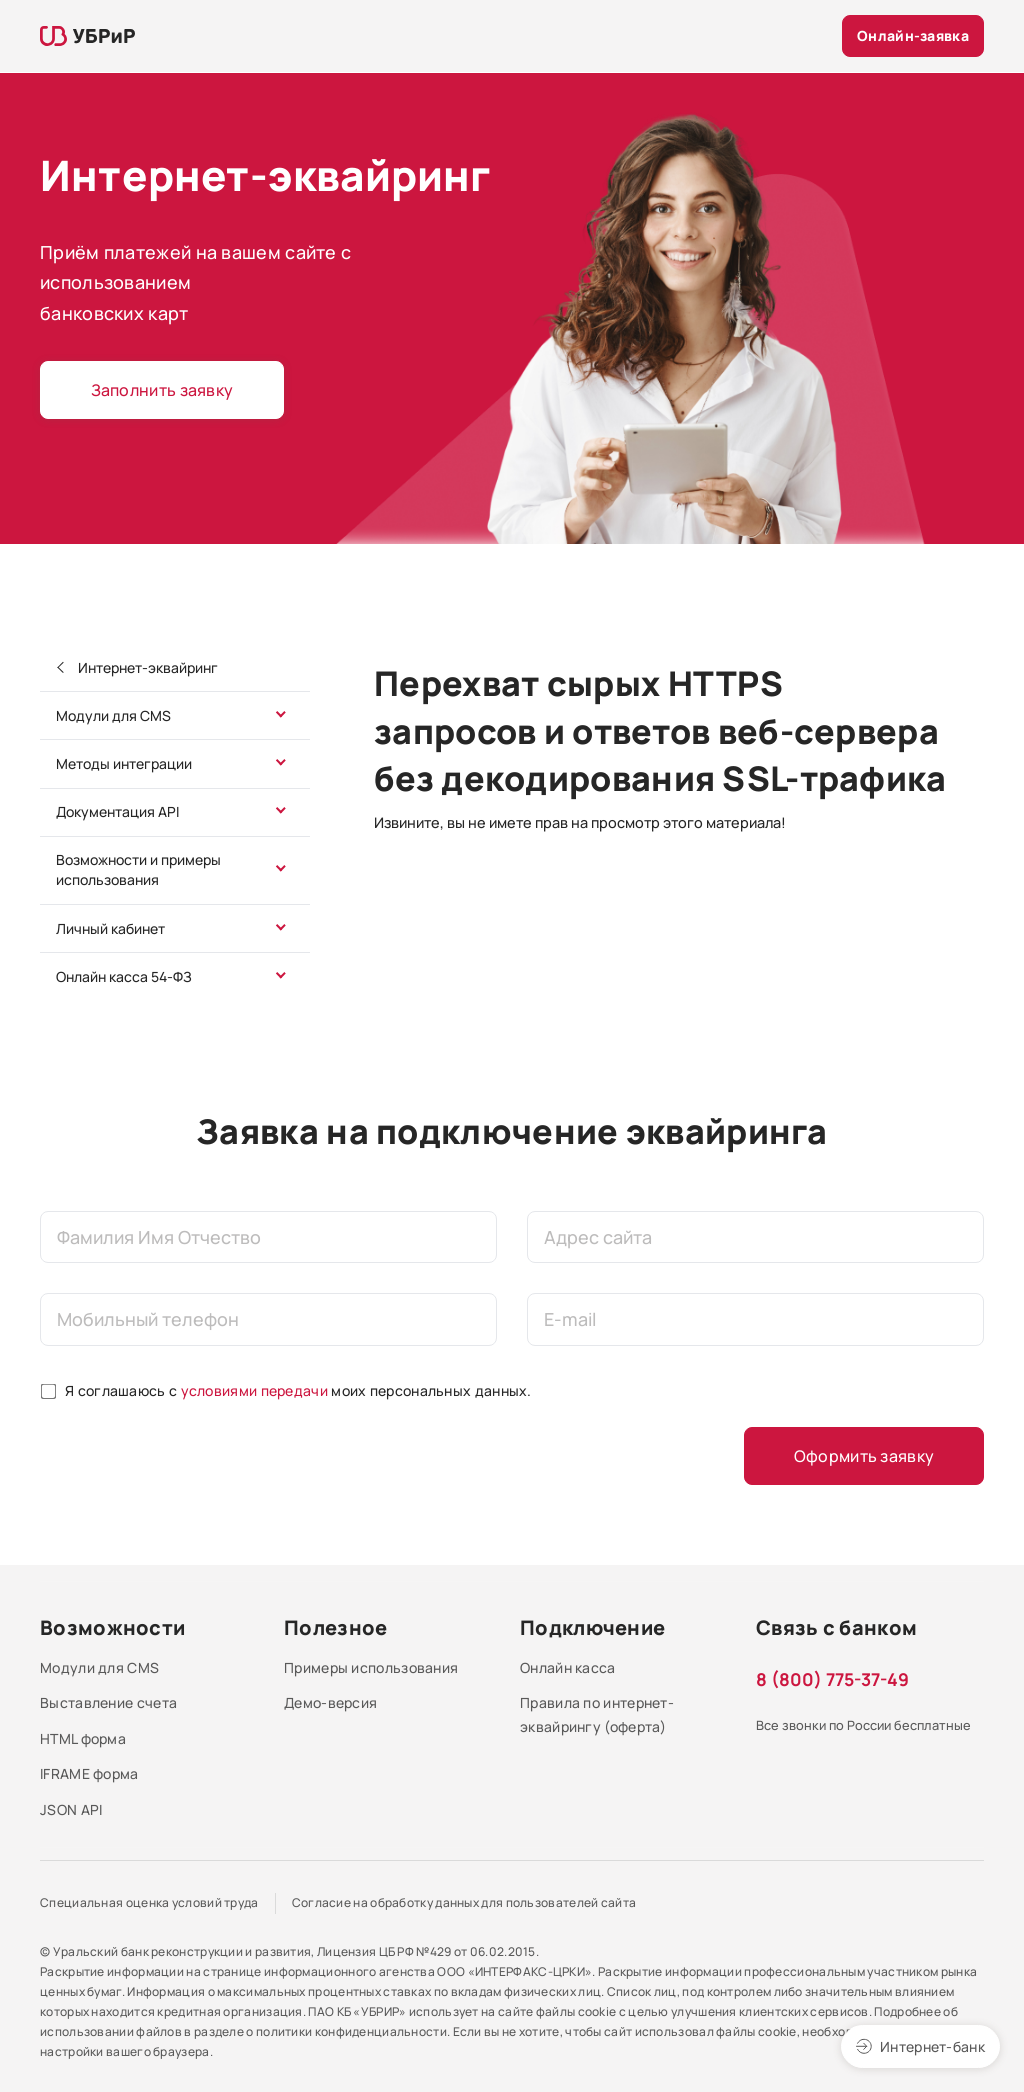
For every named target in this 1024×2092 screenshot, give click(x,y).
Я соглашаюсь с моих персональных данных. (298, 1390)
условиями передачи (254, 1390)
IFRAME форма (89, 1773)
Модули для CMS (113, 715)
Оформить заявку (864, 1456)
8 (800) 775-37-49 (832, 1679)
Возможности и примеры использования (138, 869)
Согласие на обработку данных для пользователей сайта (464, 1902)
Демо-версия (330, 1702)
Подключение (592, 1627)
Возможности (112, 1627)
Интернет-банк (932, 2046)
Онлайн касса (568, 1667)
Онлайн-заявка (913, 35)
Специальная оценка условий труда (149, 1902)
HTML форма (83, 1738)
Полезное (335, 1627)
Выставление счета (108, 1702)
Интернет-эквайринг (146, 667)
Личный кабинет (110, 928)
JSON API (71, 1809)
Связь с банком (836, 1627)
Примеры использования (371, 1667)
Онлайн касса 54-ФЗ (124, 976)
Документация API (117, 811)
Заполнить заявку (162, 390)
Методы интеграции (124, 763)
